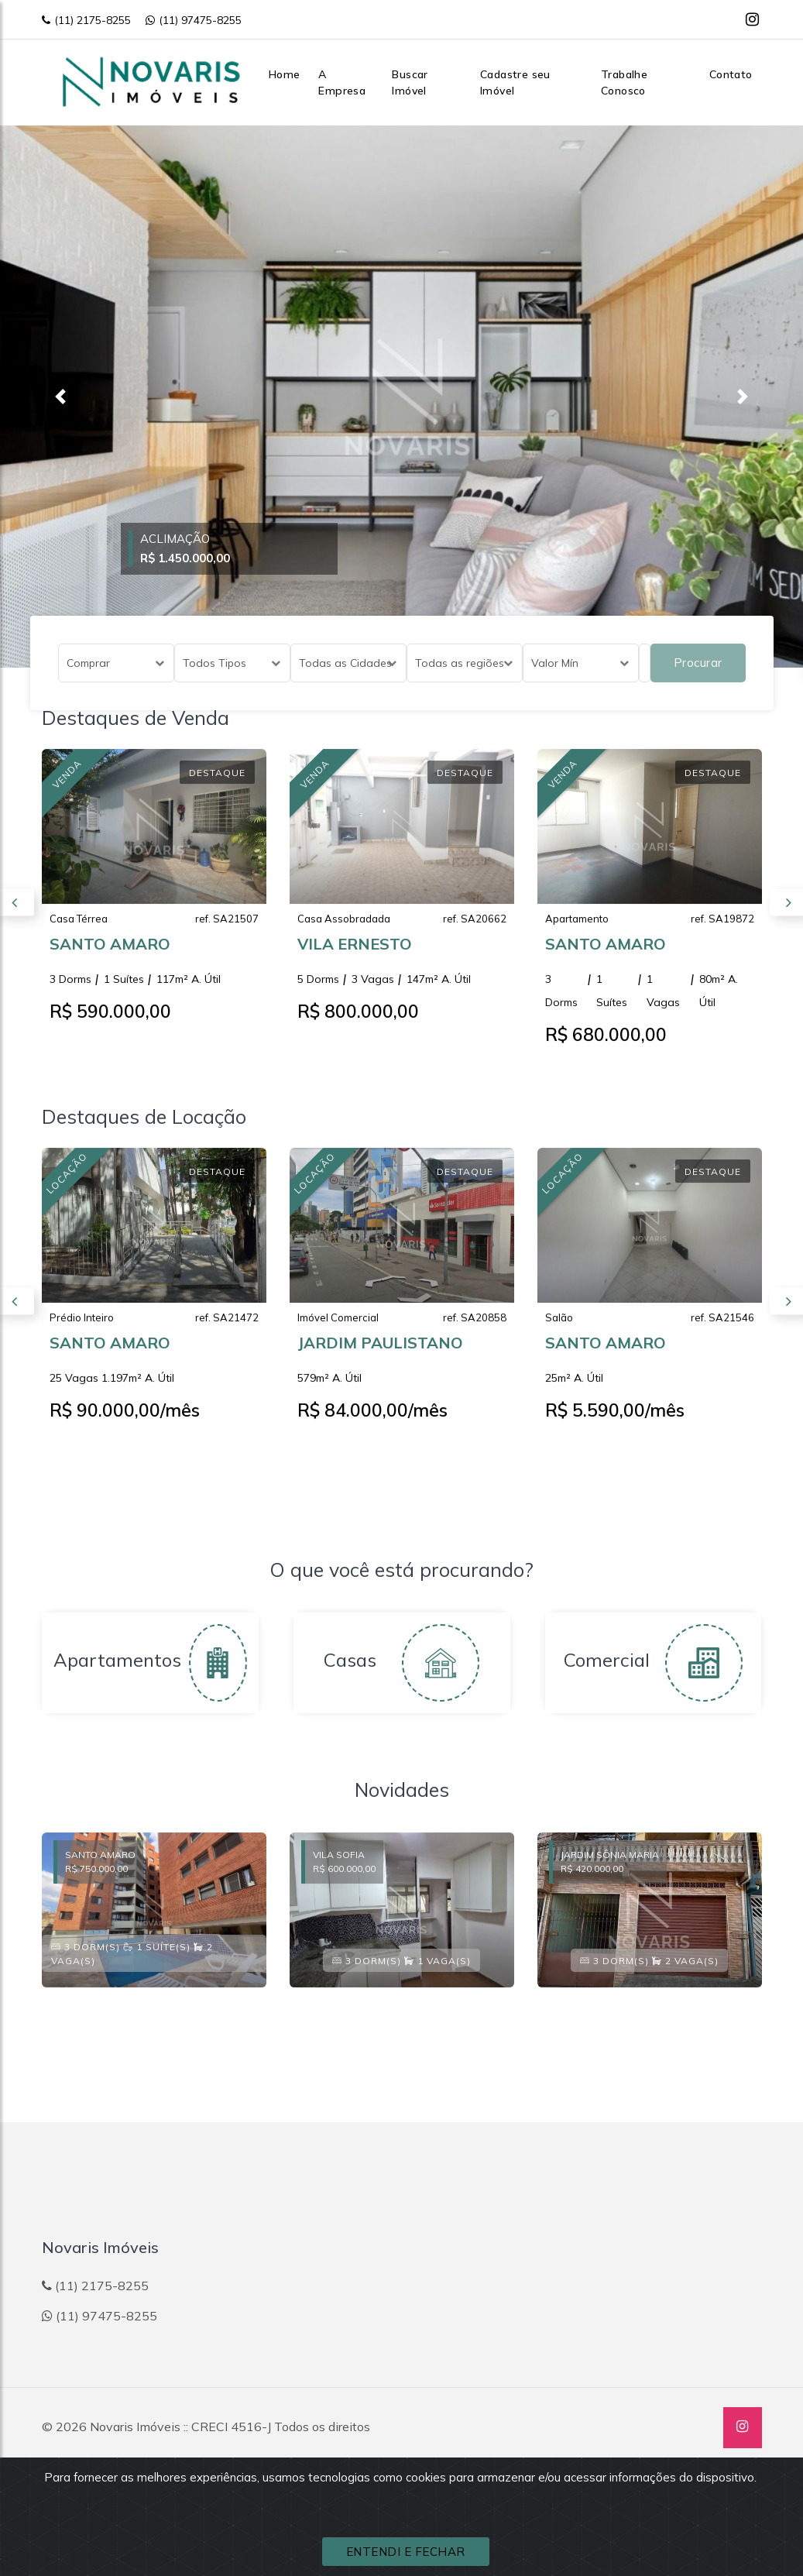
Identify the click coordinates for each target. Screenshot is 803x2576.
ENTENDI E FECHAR (405, 2551)
